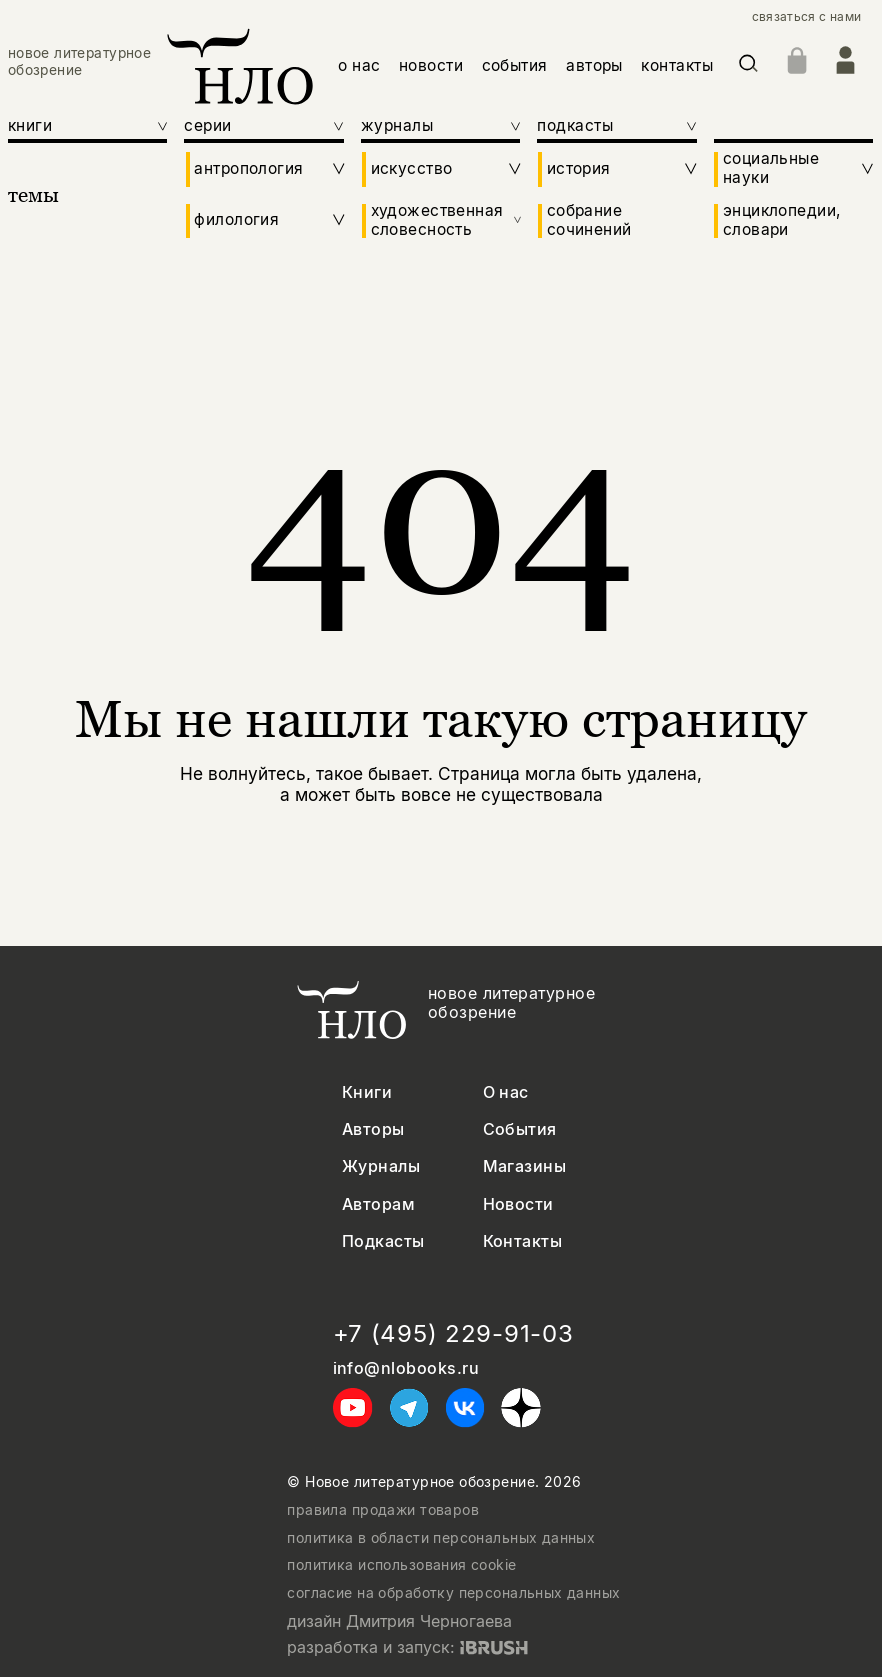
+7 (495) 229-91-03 (453, 1334)
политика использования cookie (401, 1565)
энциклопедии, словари (781, 220)
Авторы (373, 1129)
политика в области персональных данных (441, 1538)
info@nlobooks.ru (406, 1368)
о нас (359, 65)
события (515, 65)
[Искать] (748, 67)
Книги (367, 1092)
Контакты (523, 1241)
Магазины (525, 1166)
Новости (518, 1204)
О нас (506, 1092)
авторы (594, 65)
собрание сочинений (589, 220)
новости (431, 65)
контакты (677, 65)
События (520, 1129)
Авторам (378, 1204)
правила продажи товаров (383, 1510)
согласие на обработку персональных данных (453, 1593)
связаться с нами (807, 17)
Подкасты (383, 1241)
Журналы (381, 1166)
